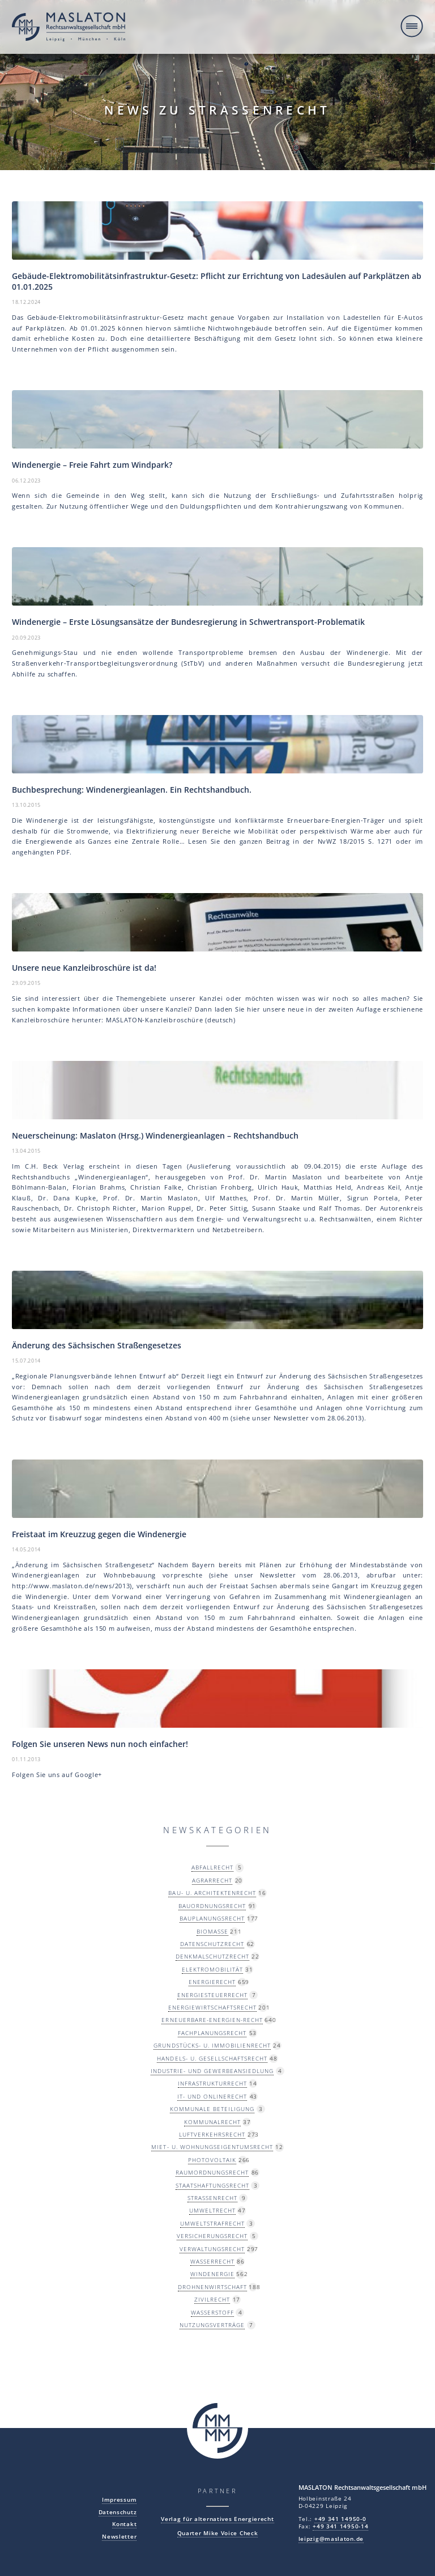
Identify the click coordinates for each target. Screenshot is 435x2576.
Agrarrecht (212, 1880)
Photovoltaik (212, 2160)
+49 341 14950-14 (340, 2526)
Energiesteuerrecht (212, 1995)
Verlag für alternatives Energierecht (217, 2519)
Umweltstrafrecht (212, 2223)
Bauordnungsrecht (212, 1906)
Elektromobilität (212, 1969)
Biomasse (212, 1931)
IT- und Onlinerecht (212, 2096)
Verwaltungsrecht (212, 2249)
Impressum (119, 2499)
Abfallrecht (212, 1867)
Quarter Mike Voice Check (217, 2533)
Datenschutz (118, 2512)
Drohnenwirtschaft (212, 2287)
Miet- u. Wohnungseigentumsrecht (211, 2147)
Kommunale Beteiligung (212, 2109)
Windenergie (212, 2274)
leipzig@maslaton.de (331, 2539)
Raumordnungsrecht (212, 2172)
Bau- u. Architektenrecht (211, 1893)
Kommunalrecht (212, 2122)
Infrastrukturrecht (212, 2083)
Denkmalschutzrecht (212, 1956)
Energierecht (212, 1982)
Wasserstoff (212, 2312)
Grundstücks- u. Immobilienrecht (211, 2045)
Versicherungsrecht (212, 2236)
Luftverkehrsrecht (212, 2134)
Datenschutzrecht (212, 1944)
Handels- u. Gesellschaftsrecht (212, 2058)
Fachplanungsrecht (212, 2033)
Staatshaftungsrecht (212, 2185)
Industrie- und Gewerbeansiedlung (212, 2071)
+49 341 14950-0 (340, 2519)
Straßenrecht (212, 2198)
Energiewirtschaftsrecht (212, 2007)
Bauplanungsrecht (212, 1918)
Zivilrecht (212, 2299)
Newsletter (119, 2536)
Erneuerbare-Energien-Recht (211, 2020)
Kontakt (124, 2524)
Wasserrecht (212, 2261)
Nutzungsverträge (212, 2325)
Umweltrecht (212, 2210)
